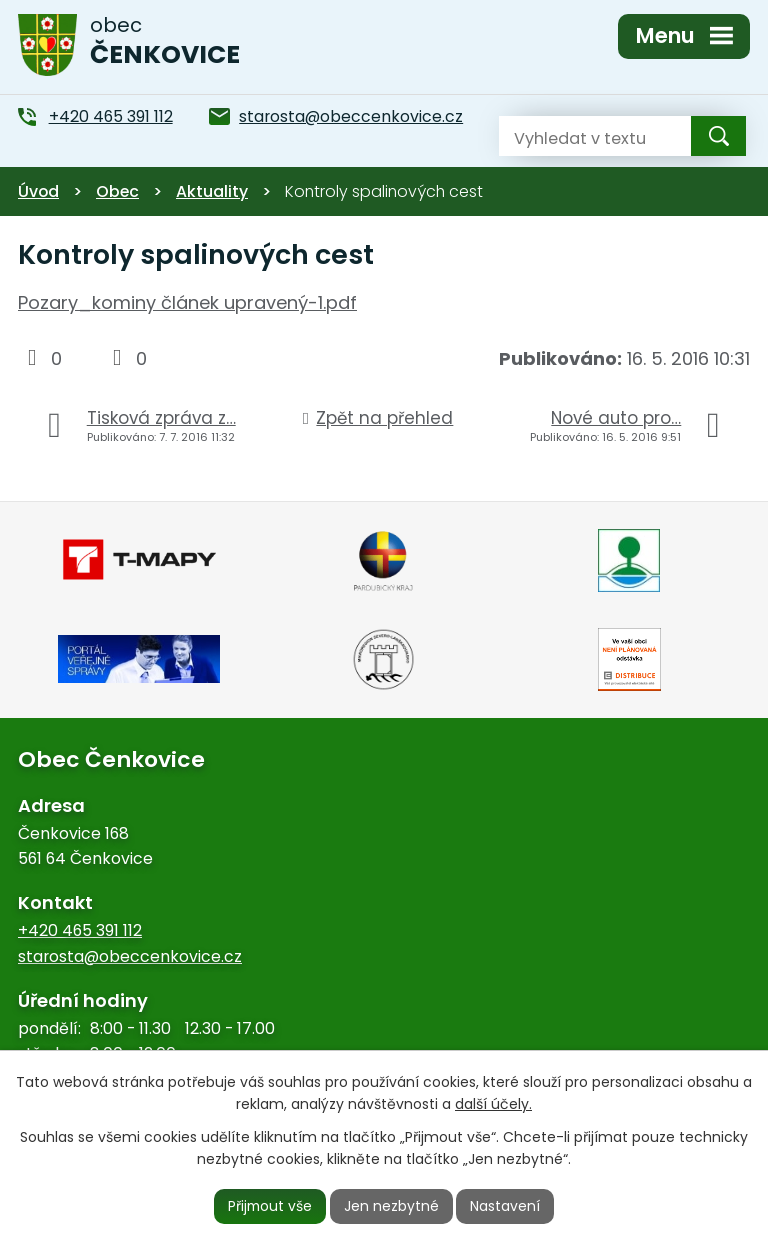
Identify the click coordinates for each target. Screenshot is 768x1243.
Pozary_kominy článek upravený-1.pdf (187, 302)
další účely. (493, 1104)
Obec (117, 191)
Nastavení (507, 1206)
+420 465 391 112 (80, 930)
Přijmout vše (270, 1206)
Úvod (38, 191)
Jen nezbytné (392, 1206)
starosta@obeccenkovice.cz (130, 956)
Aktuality (212, 191)
